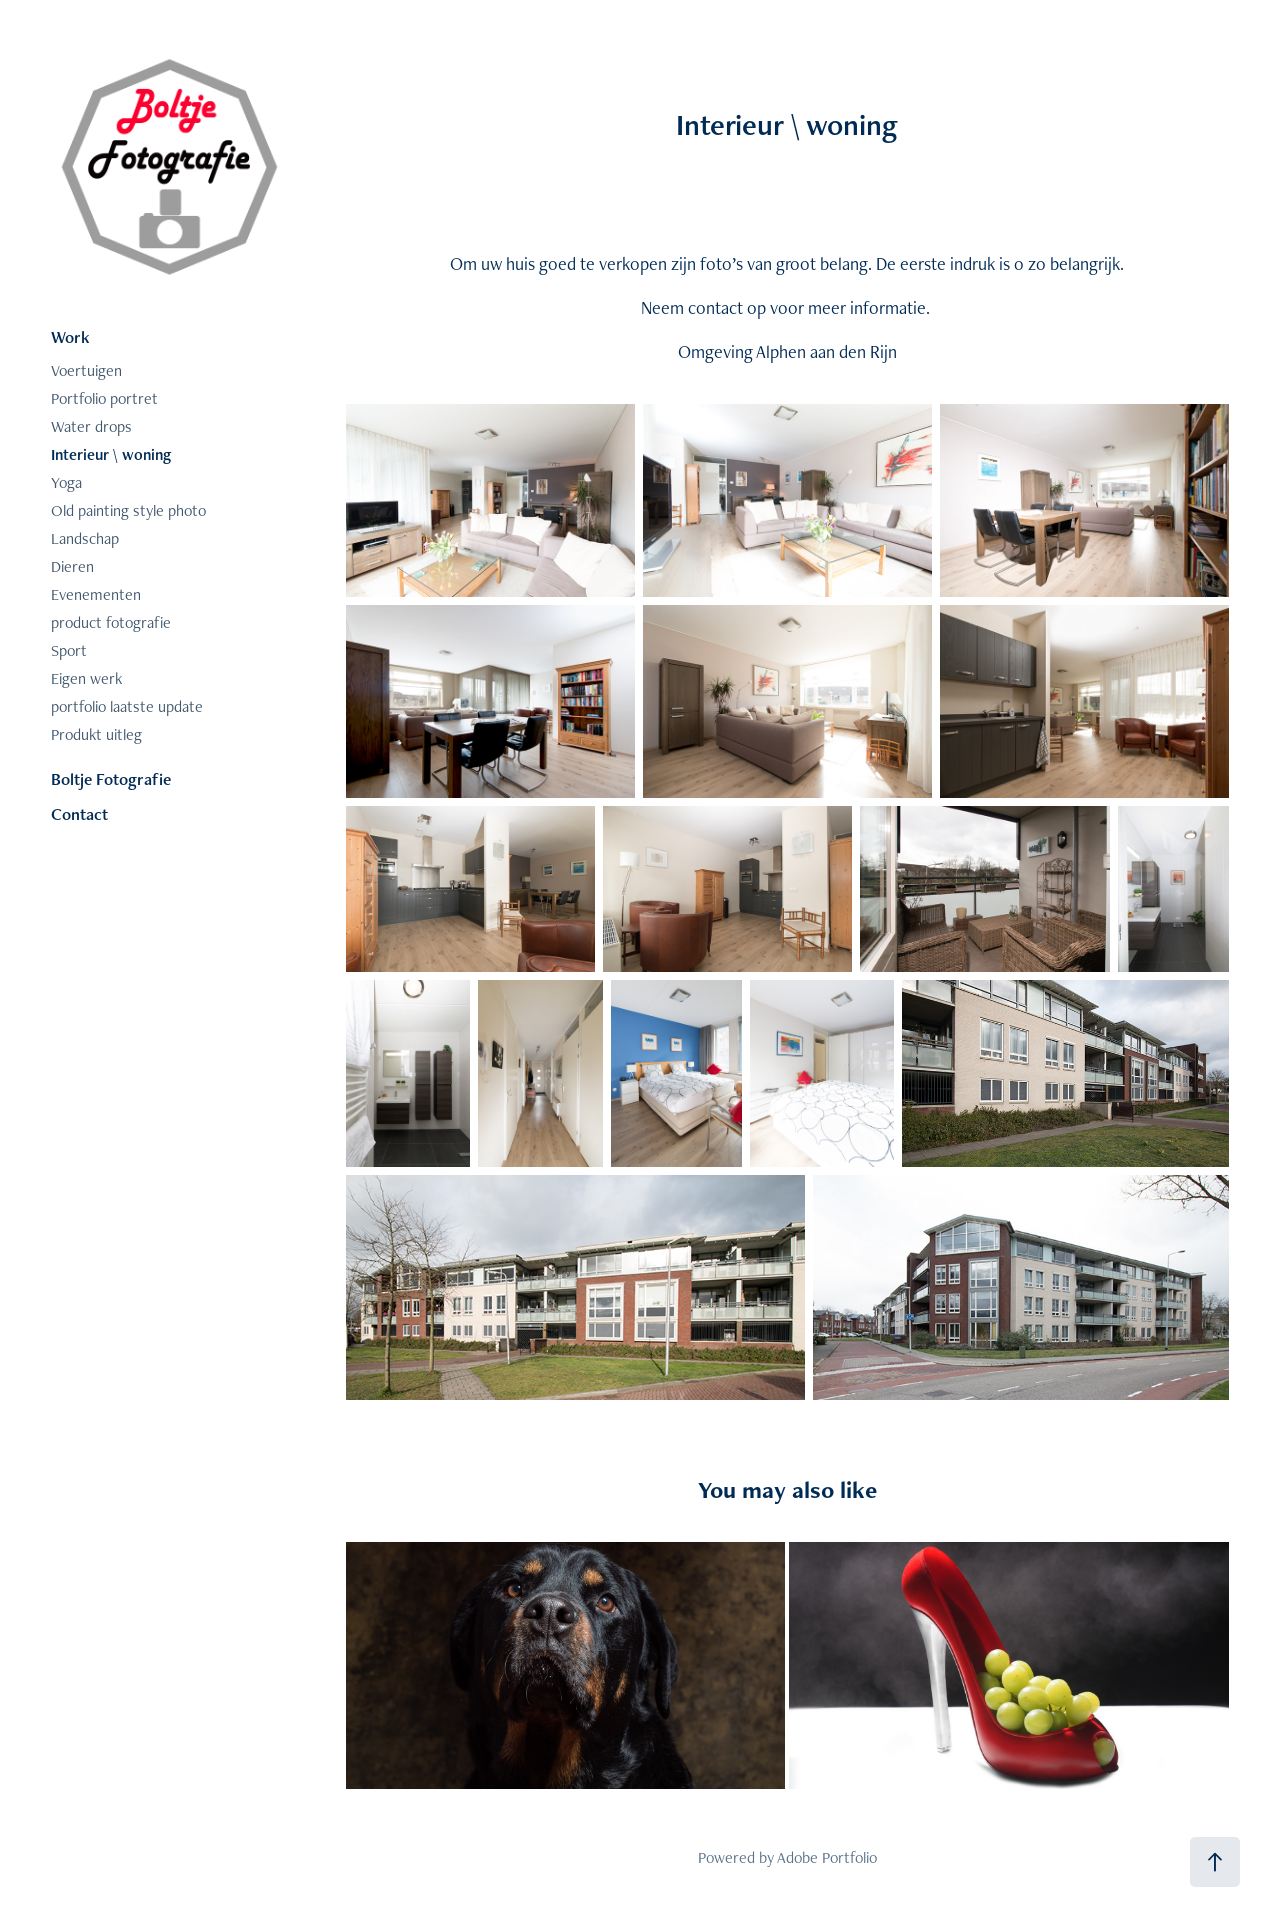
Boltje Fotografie (111, 779)
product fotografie (111, 622)
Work (70, 337)
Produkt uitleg (96, 734)
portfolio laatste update (127, 706)
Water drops (91, 426)
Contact (79, 814)
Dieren (72, 566)
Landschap (85, 538)
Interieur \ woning (111, 454)
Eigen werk (86, 678)
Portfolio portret (104, 398)
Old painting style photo (128, 510)
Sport (69, 650)
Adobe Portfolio (827, 1857)
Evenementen (96, 594)
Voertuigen (86, 370)
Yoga (66, 482)
